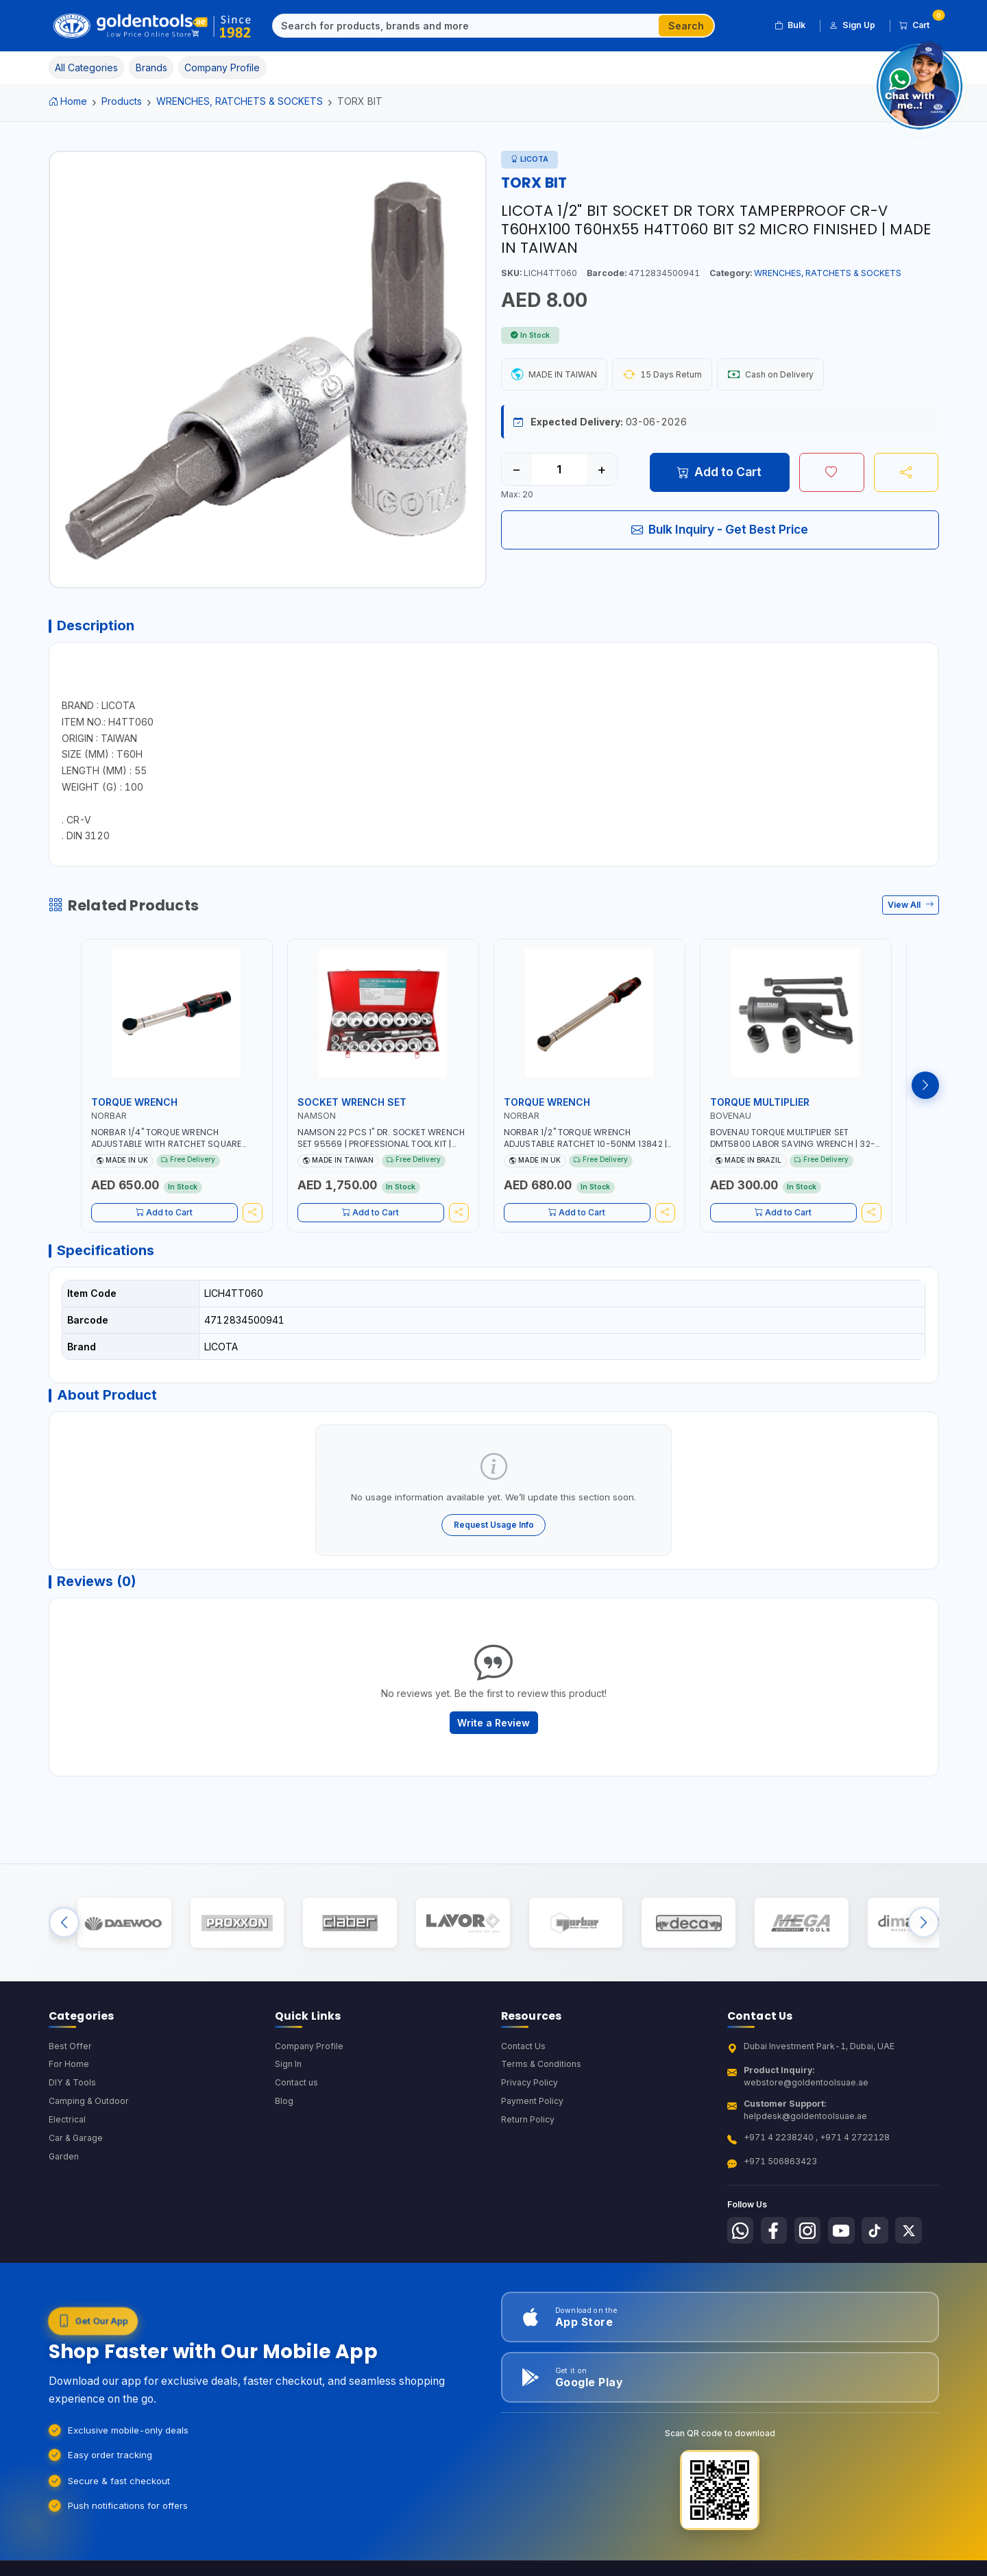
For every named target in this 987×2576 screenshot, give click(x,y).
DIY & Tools (72, 2097)
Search (686, 26)
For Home (69, 2078)
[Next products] (925, 1088)
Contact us (296, 2097)
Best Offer (70, 2059)
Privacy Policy (529, 2097)
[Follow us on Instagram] (810, 2244)
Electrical (67, 2134)
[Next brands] (923, 1934)
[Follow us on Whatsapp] (741, 2244)
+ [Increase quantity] (601, 470)
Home (68, 101)
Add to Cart (719, 472)
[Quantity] (559, 470)
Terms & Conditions (541, 2078)
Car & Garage (76, 2152)
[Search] (466, 26)
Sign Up (852, 25)
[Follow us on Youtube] (844, 2244)
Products (121, 101)
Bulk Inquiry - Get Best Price (719, 530)
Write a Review (493, 1731)
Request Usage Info (494, 1530)
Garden (64, 2171)
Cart (919, 23)
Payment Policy (532, 2115)
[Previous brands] (64, 1934)
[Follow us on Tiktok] (879, 2244)
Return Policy (528, 2134)
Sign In (288, 2078)
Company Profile (309, 2059)
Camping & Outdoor (89, 2115)
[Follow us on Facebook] (775, 2244)
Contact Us (523, 2059)
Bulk (790, 25)
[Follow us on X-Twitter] (913, 2244)
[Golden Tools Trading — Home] (152, 26)
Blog (284, 2115)
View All (911, 907)
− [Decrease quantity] (516, 470)
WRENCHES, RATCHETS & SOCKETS (239, 101)
